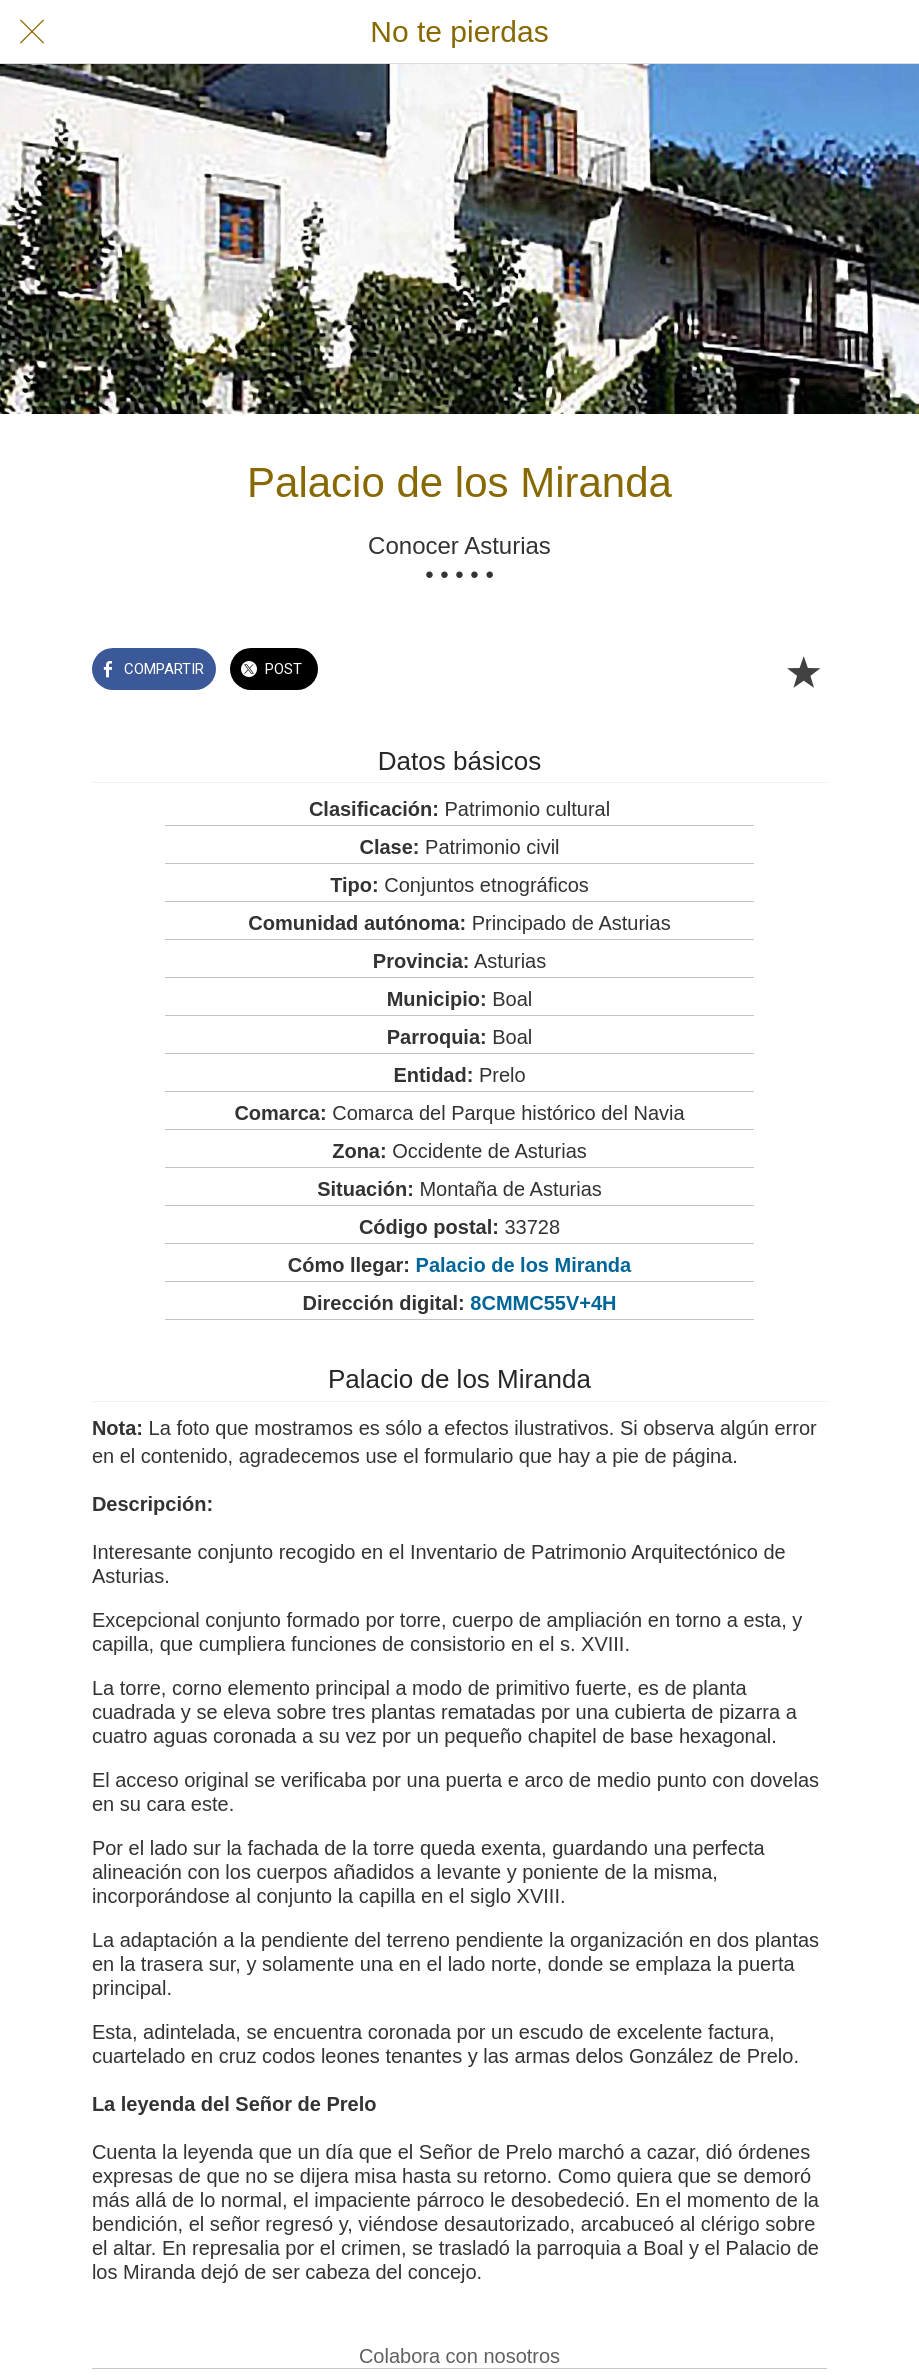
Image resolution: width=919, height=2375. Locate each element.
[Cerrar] (32, 32)
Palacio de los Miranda (524, 1265)
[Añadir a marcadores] (803, 671)
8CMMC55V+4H (543, 1303)
